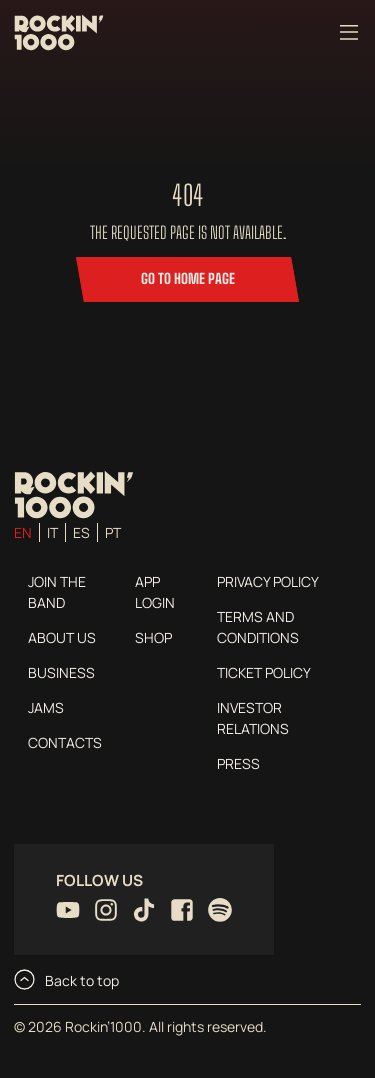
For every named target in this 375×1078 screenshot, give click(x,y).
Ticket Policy (264, 672)
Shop (153, 637)
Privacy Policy (268, 581)
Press (238, 763)
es (81, 532)
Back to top (66, 979)
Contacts (65, 742)
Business (61, 672)
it (52, 532)
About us (62, 637)
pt (113, 532)
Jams (46, 707)
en (23, 532)
